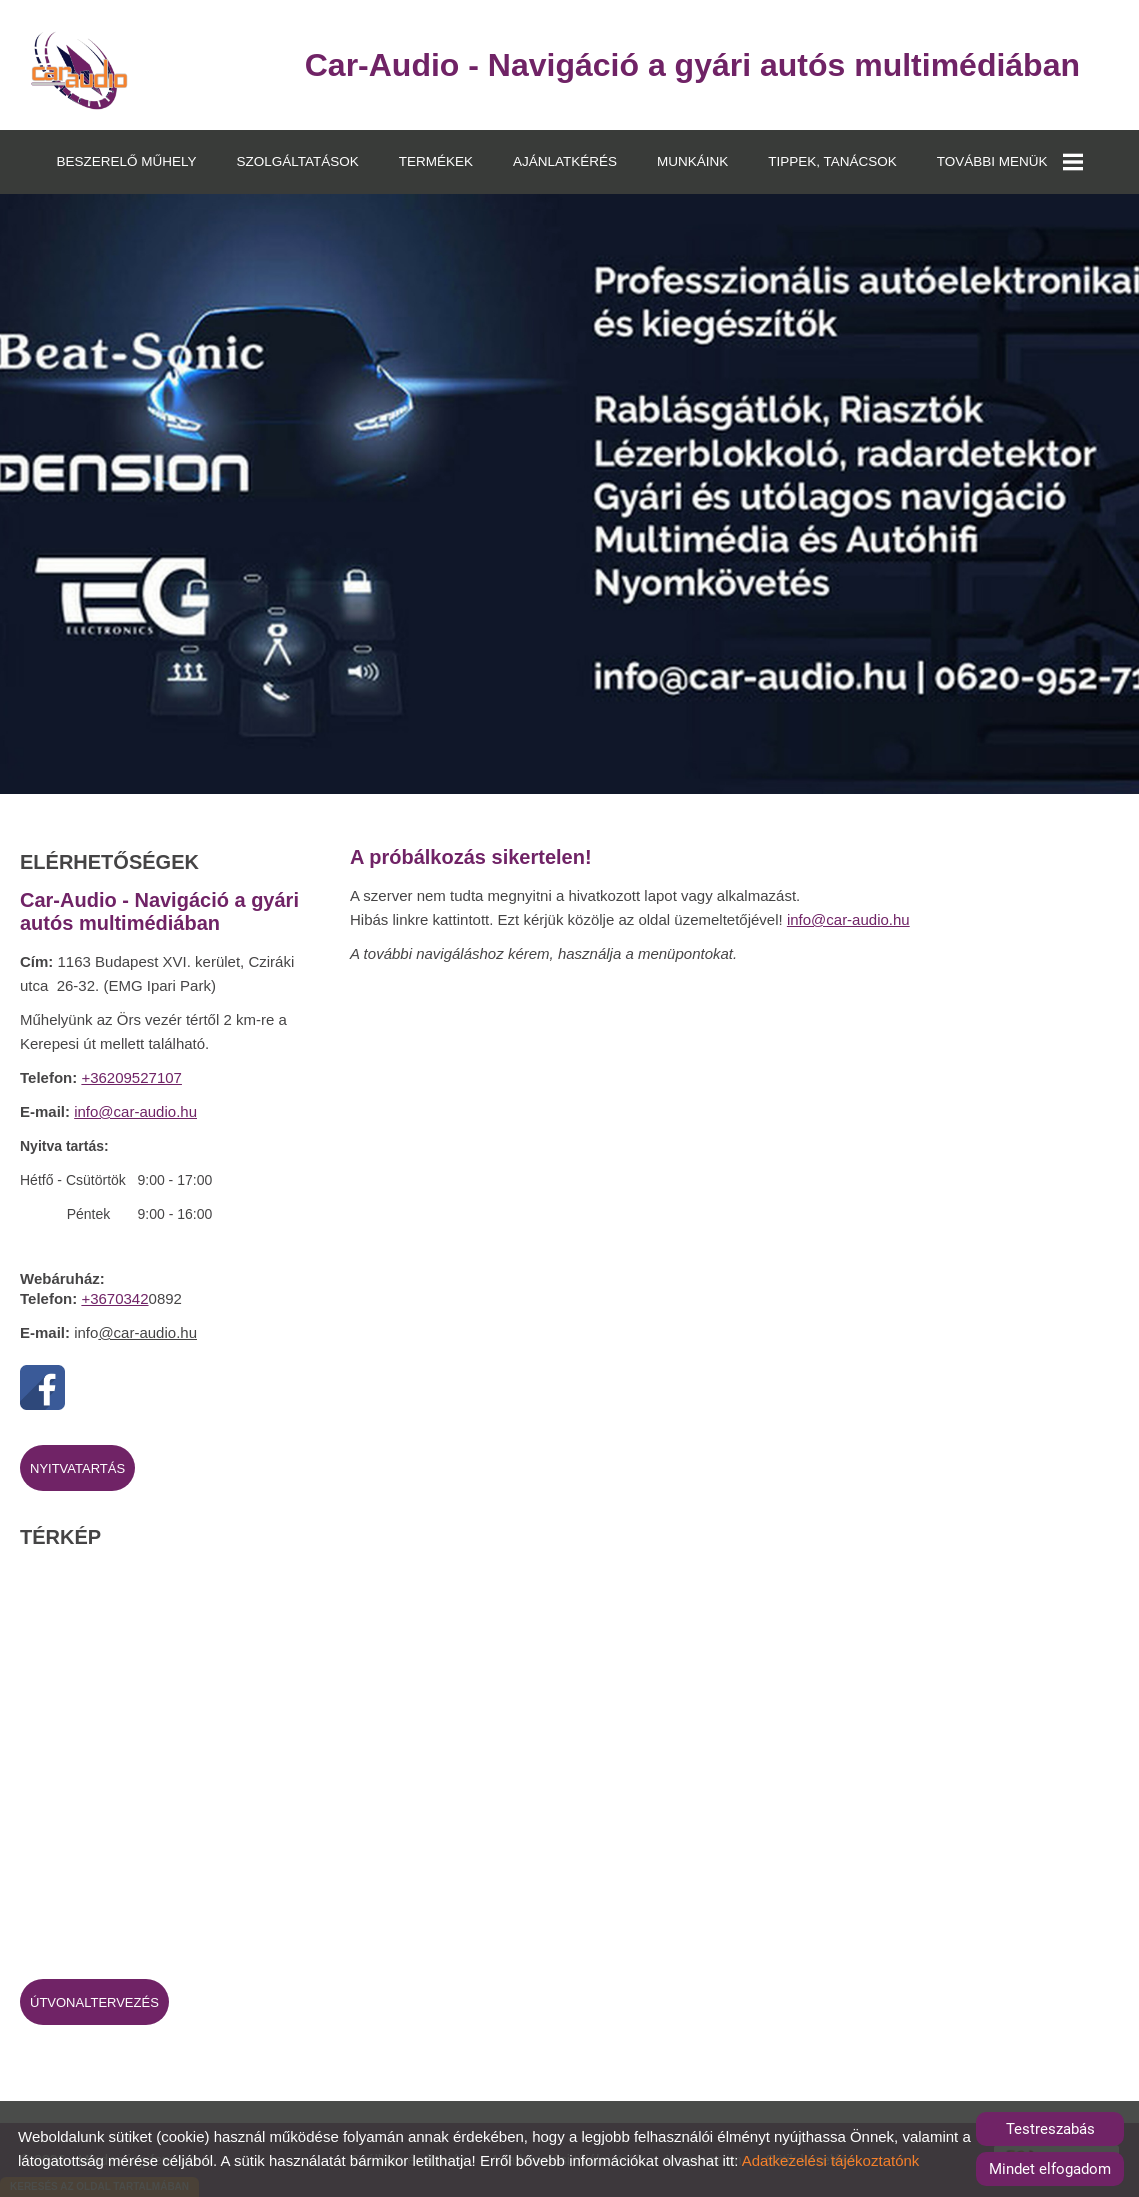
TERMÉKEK (436, 161)
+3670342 (114, 1298)
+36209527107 (131, 1077)
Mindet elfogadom (1050, 2169)
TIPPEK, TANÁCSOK (832, 161)
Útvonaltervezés (94, 2002)
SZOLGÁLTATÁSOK (297, 161)
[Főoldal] (79, 70)
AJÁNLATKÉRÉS (565, 161)
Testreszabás (1050, 2129)
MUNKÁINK (692, 161)
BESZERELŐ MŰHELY (126, 161)
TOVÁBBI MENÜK (1010, 162)
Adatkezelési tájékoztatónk (831, 2160)
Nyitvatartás (77, 1468)
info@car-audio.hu (135, 1111)
